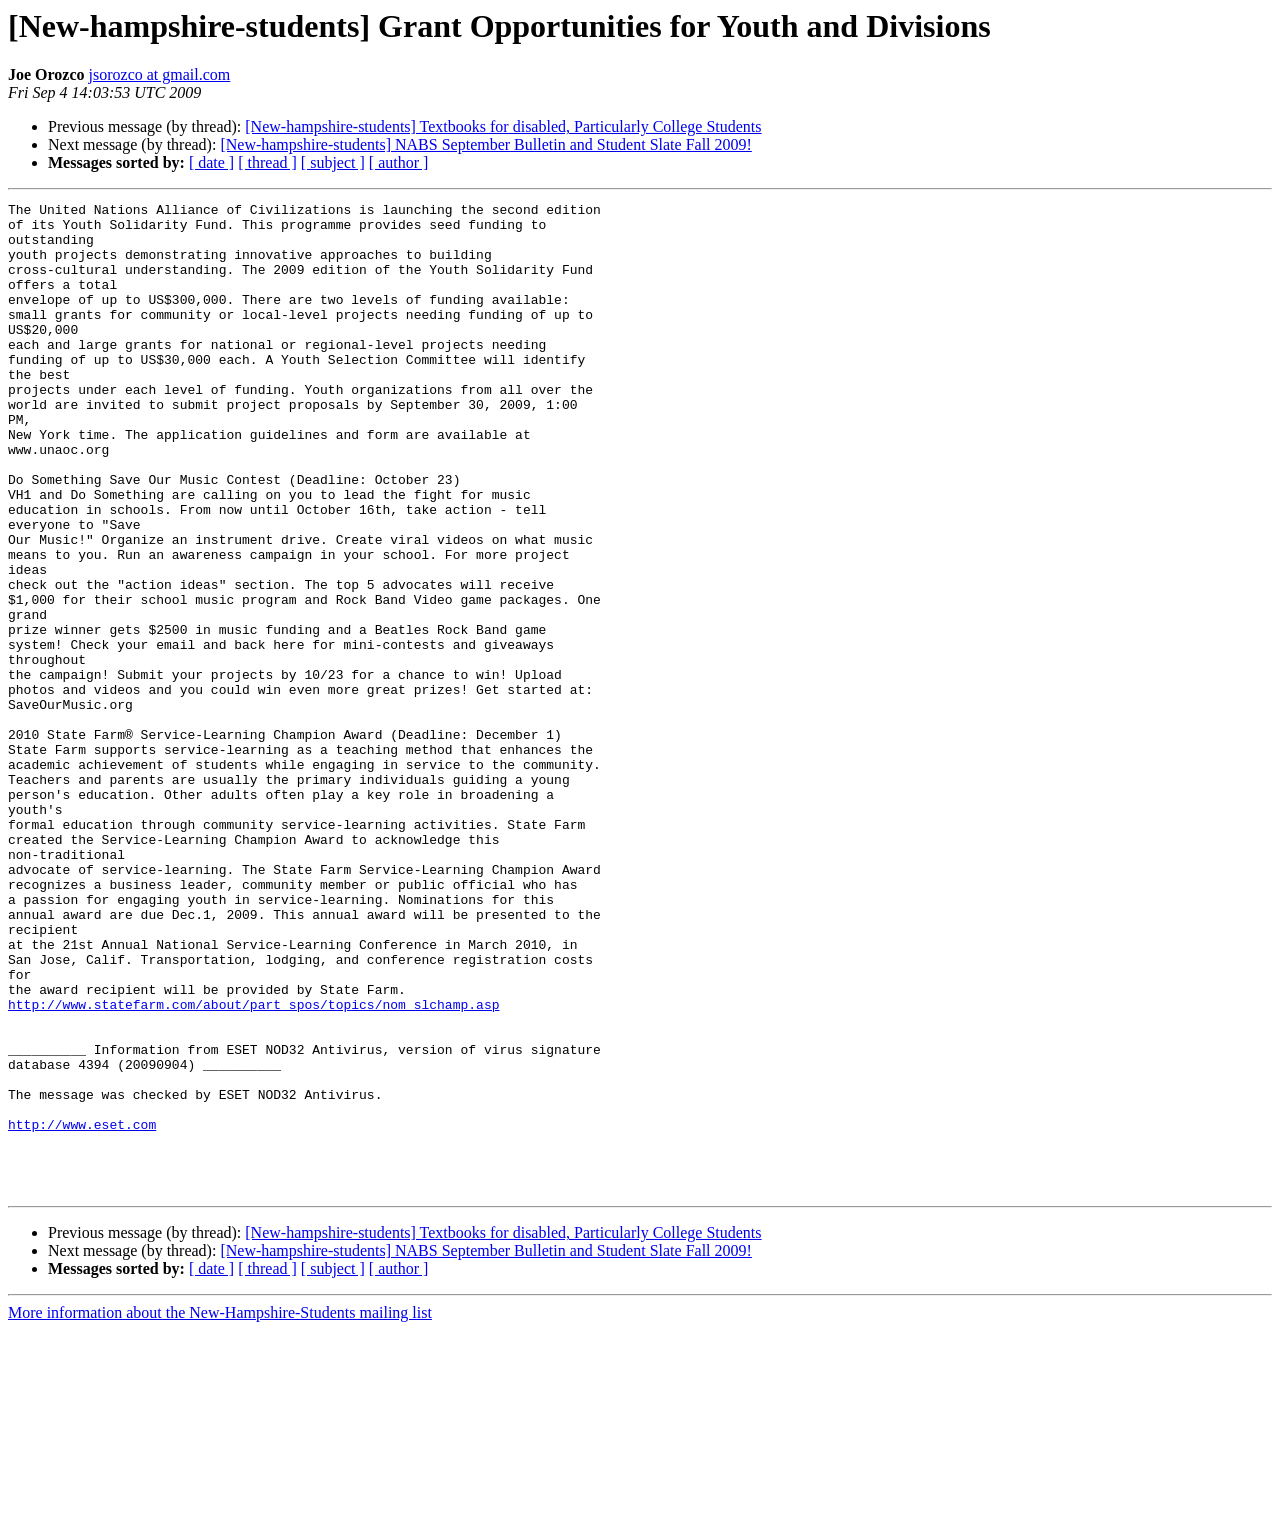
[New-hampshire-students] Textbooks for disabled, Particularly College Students (503, 126)
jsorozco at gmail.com (160, 74)
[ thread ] (267, 162)
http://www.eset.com (82, 1310)
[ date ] (211, 162)
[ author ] (399, 162)
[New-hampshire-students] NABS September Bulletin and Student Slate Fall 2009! (485, 144)
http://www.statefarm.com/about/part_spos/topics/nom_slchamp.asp (253, 1166)
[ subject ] (333, 162)
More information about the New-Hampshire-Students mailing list (220, 1510)
